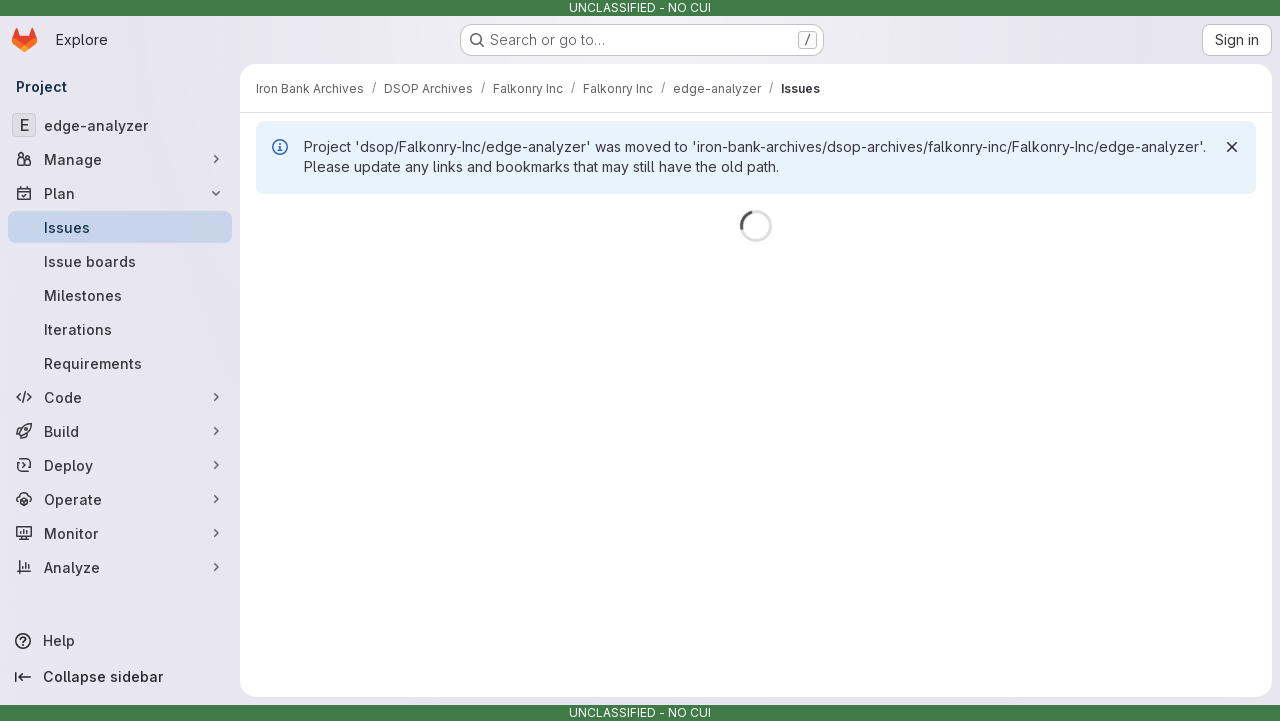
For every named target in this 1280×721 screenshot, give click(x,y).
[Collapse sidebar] (120, 677)
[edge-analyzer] (120, 125)
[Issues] (120, 227)
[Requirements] (120, 363)
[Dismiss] (1232, 147)
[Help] (120, 641)
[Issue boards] (120, 261)
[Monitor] (120, 533)
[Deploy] (120, 465)
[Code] (120, 397)
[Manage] (120, 159)
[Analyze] (120, 567)
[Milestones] (120, 295)
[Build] (120, 431)
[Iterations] (120, 329)
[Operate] (120, 499)
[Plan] (120, 193)
